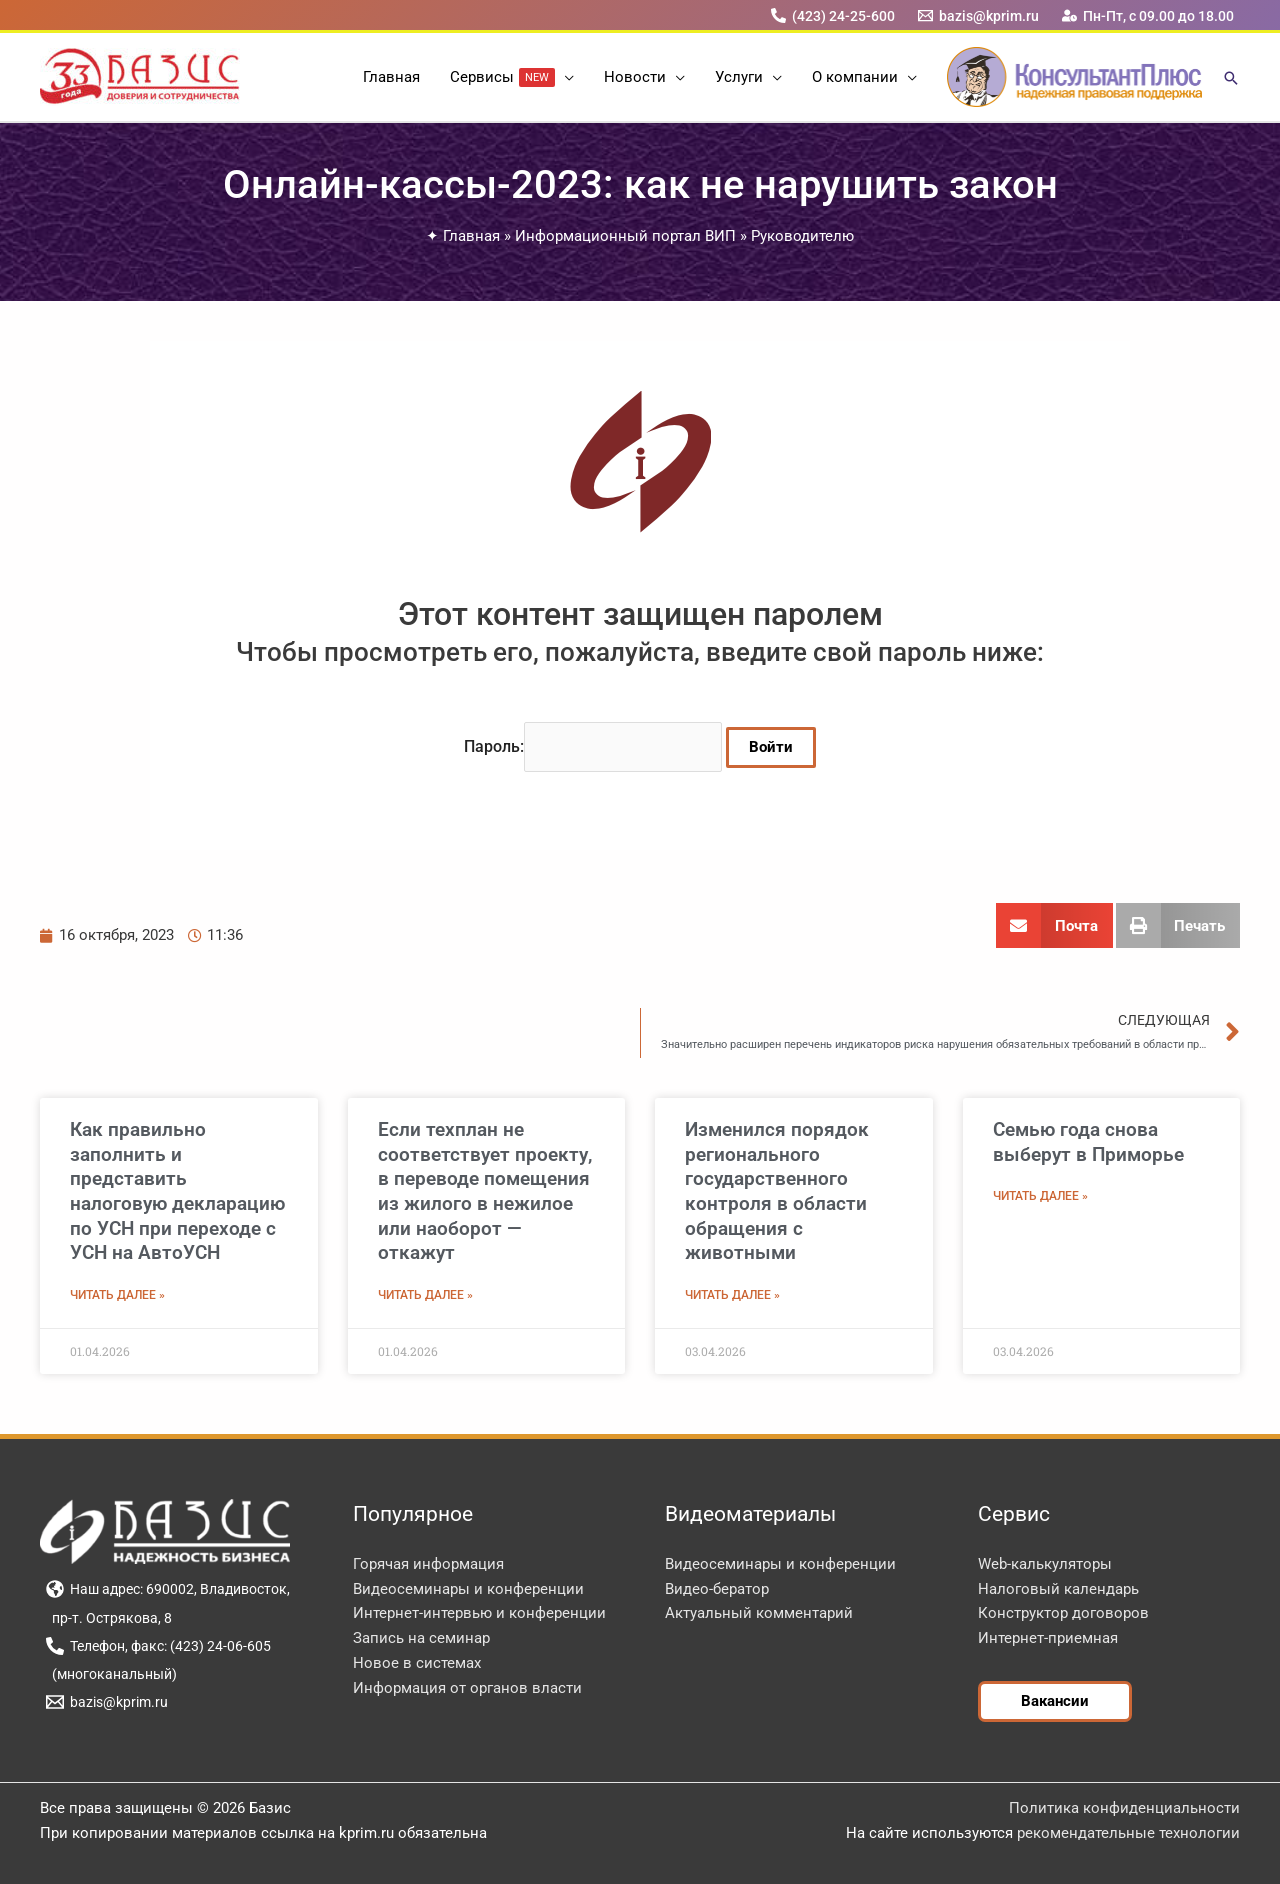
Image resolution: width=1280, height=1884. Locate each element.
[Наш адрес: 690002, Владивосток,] (167, 1589)
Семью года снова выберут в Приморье (1088, 1142)
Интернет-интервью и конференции (479, 1613)
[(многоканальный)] (111, 1674)
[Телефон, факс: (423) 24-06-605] (158, 1646)
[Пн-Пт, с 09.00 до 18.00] (1148, 15)
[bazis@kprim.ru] (979, 15)
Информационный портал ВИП (625, 236)
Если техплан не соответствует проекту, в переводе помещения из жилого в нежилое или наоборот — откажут (485, 1191)
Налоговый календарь (1058, 1589)
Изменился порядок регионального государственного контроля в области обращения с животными (777, 1191)
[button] (1231, 79)
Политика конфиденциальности (1124, 1808)
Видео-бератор (717, 1589)
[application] (564, 77)
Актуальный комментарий (759, 1613)
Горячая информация (428, 1564)
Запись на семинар (421, 1638)
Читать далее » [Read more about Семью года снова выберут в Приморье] (1040, 1196)
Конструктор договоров (1063, 1613)
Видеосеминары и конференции (468, 1589)
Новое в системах (417, 1663)
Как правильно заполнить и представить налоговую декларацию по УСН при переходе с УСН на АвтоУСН (177, 1191)
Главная (471, 236)
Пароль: (593, 746)
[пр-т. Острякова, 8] (108, 1618)
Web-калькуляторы (1045, 1564)
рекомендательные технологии (1128, 1833)
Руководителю (802, 236)
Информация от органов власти (467, 1688)
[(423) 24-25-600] (832, 15)
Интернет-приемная (1048, 1638)
